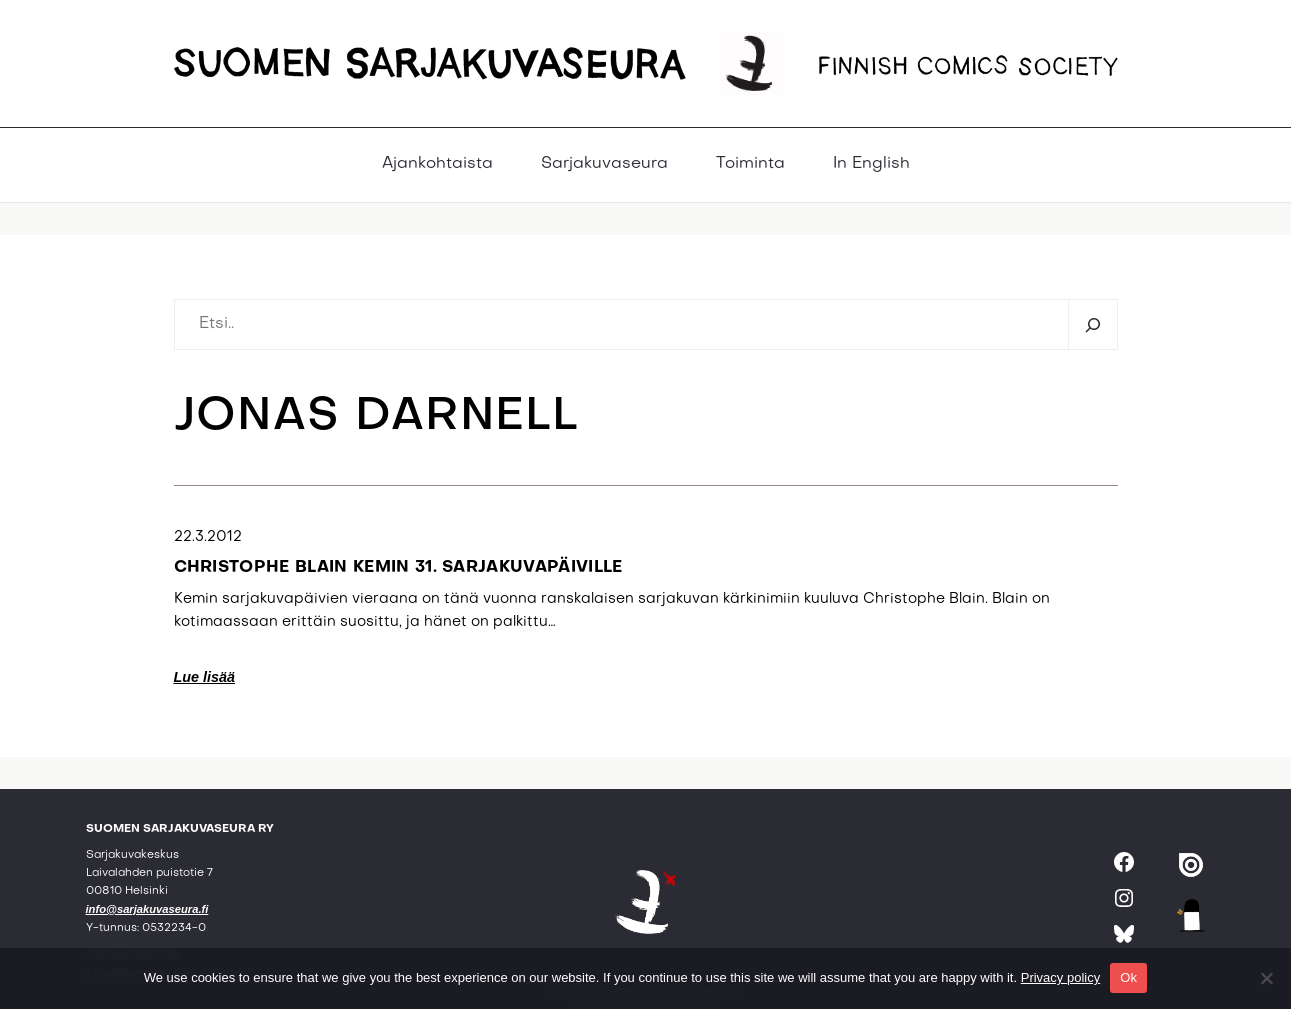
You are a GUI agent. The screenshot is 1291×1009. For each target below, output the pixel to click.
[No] (1266, 978)
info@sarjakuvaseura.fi (147, 909)
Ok (1128, 977)
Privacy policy (1060, 977)
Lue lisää (205, 677)
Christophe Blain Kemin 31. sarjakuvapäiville (398, 568)
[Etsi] (1092, 324)
